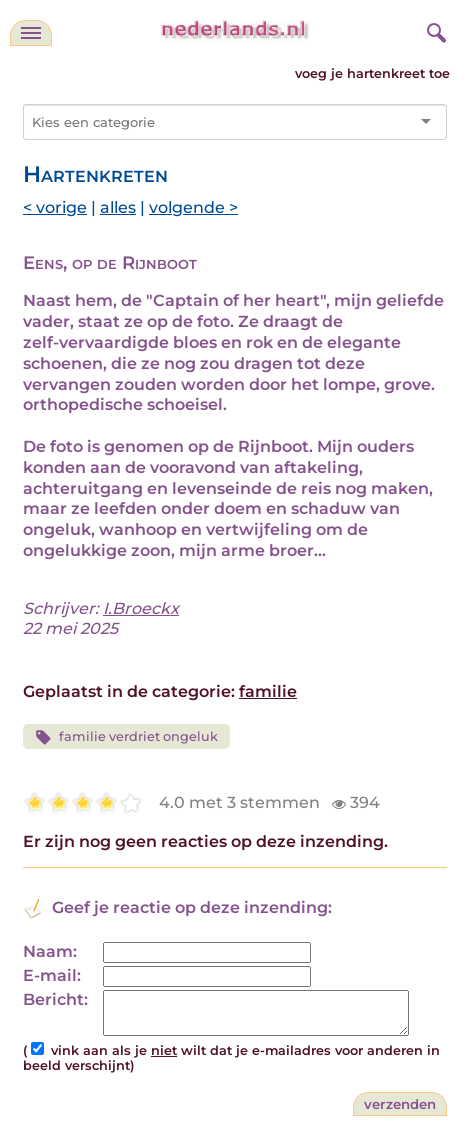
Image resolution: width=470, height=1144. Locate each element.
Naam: (50, 951)
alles (118, 207)
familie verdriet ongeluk (126, 737)
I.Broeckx (141, 608)
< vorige (55, 207)
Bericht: (55, 999)
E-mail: (52, 975)
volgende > (193, 207)
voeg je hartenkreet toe (372, 73)
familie (268, 691)
